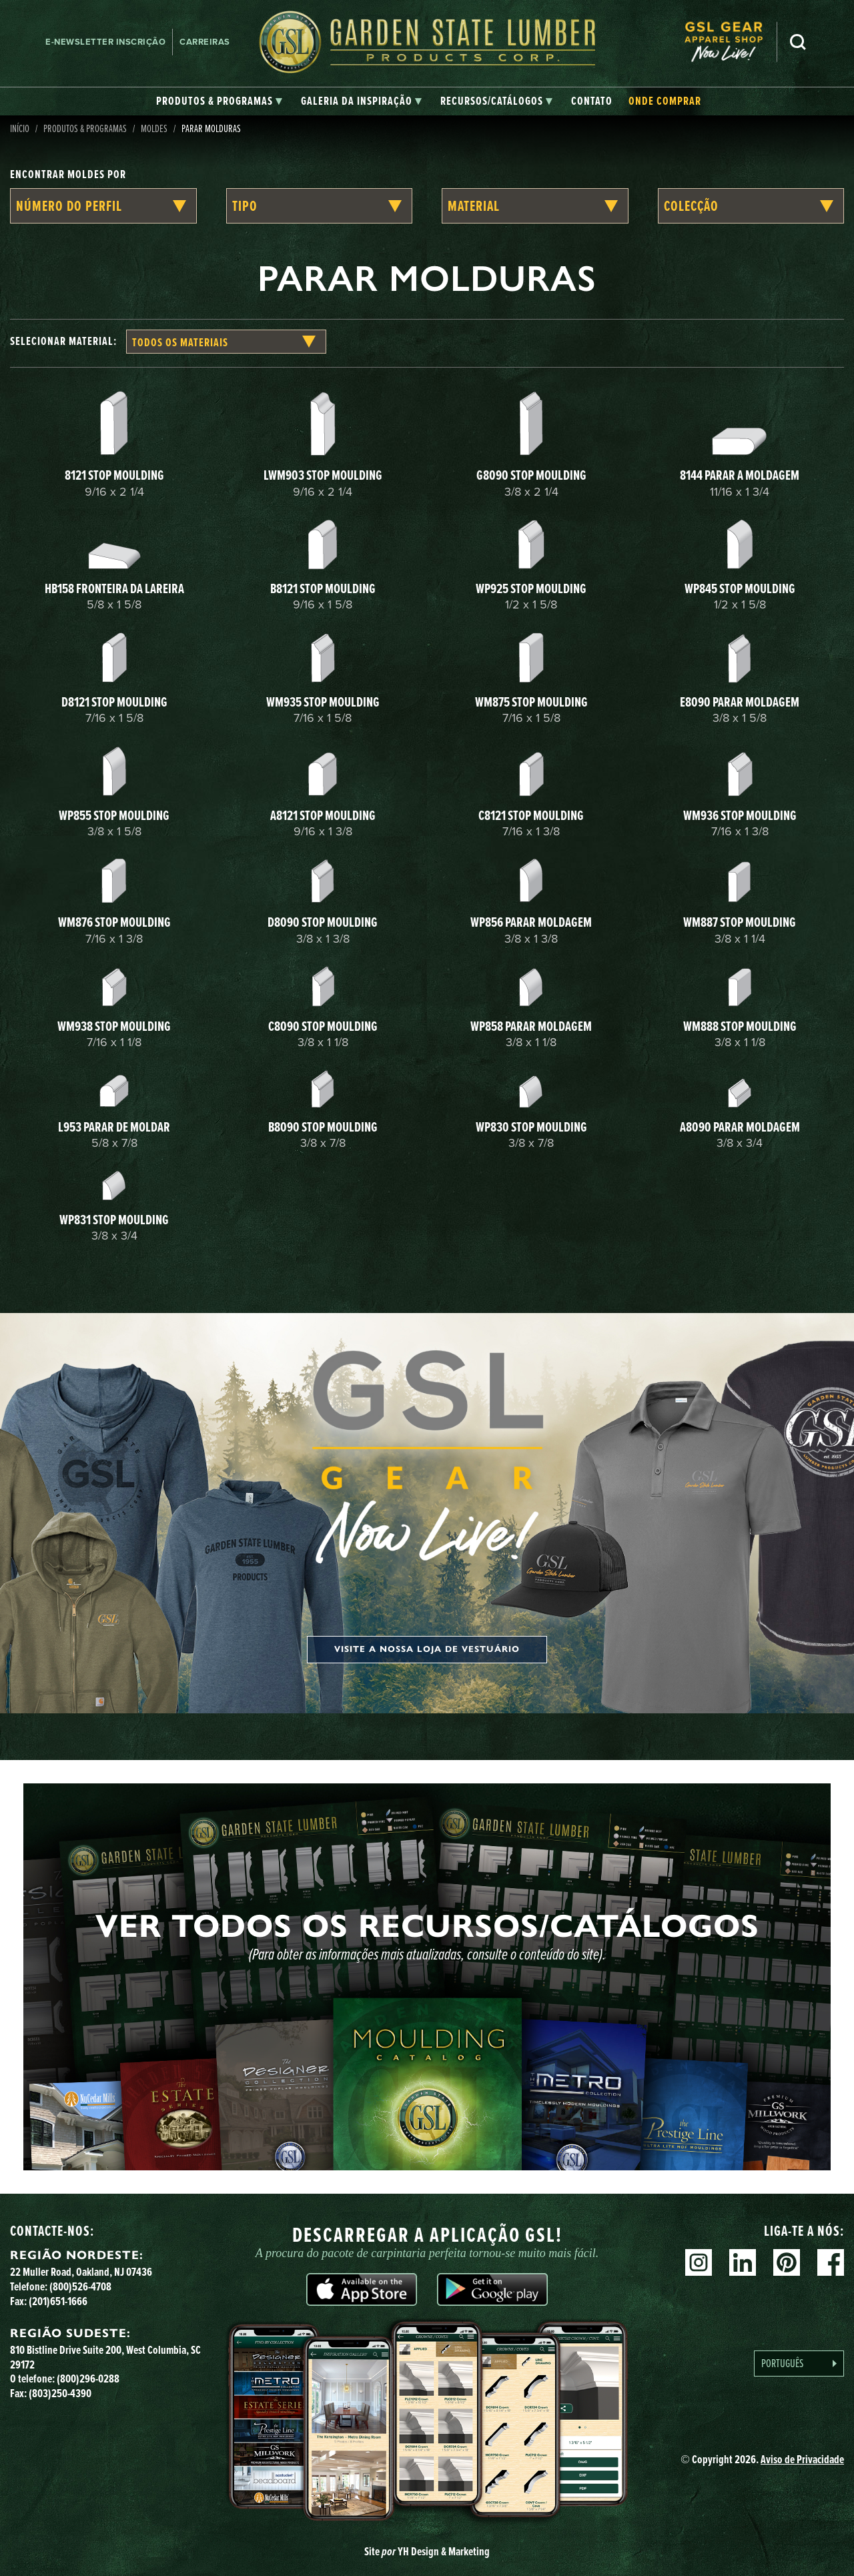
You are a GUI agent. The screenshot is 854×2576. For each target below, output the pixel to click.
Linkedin (742, 2262)
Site (427, 2551)
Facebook (830, 2262)
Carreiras (204, 41)
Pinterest (786, 2262)
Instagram (698, 2262)
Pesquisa (798, 42)
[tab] (219, 101)
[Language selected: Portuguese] (799, 2363)
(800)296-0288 (88, 2378)
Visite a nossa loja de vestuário (427, 1649)
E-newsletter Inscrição (105, 41)
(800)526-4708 (80, 2286)
